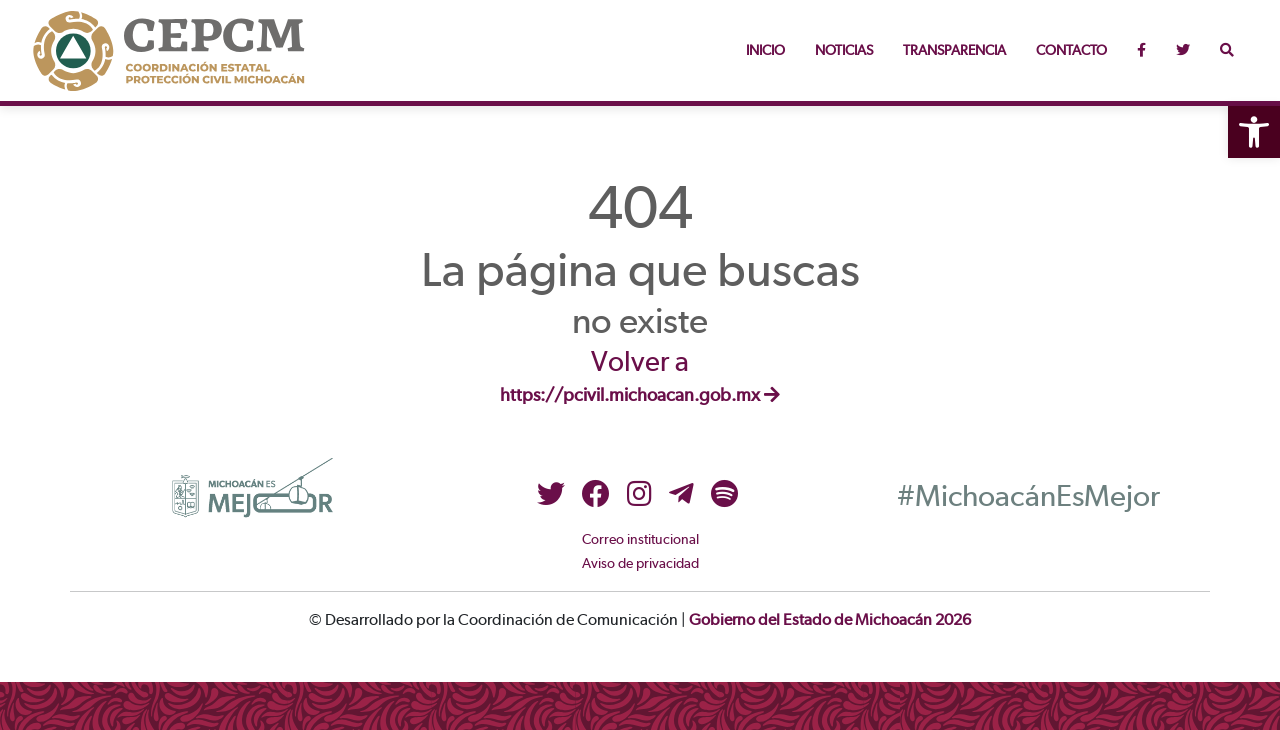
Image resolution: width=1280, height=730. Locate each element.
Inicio (765, 51)
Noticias (844, 51)
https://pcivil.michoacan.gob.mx (640, 396)
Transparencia (954, 51)
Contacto (1071, 51)
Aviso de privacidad (640, 564)
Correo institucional (640, 540)
